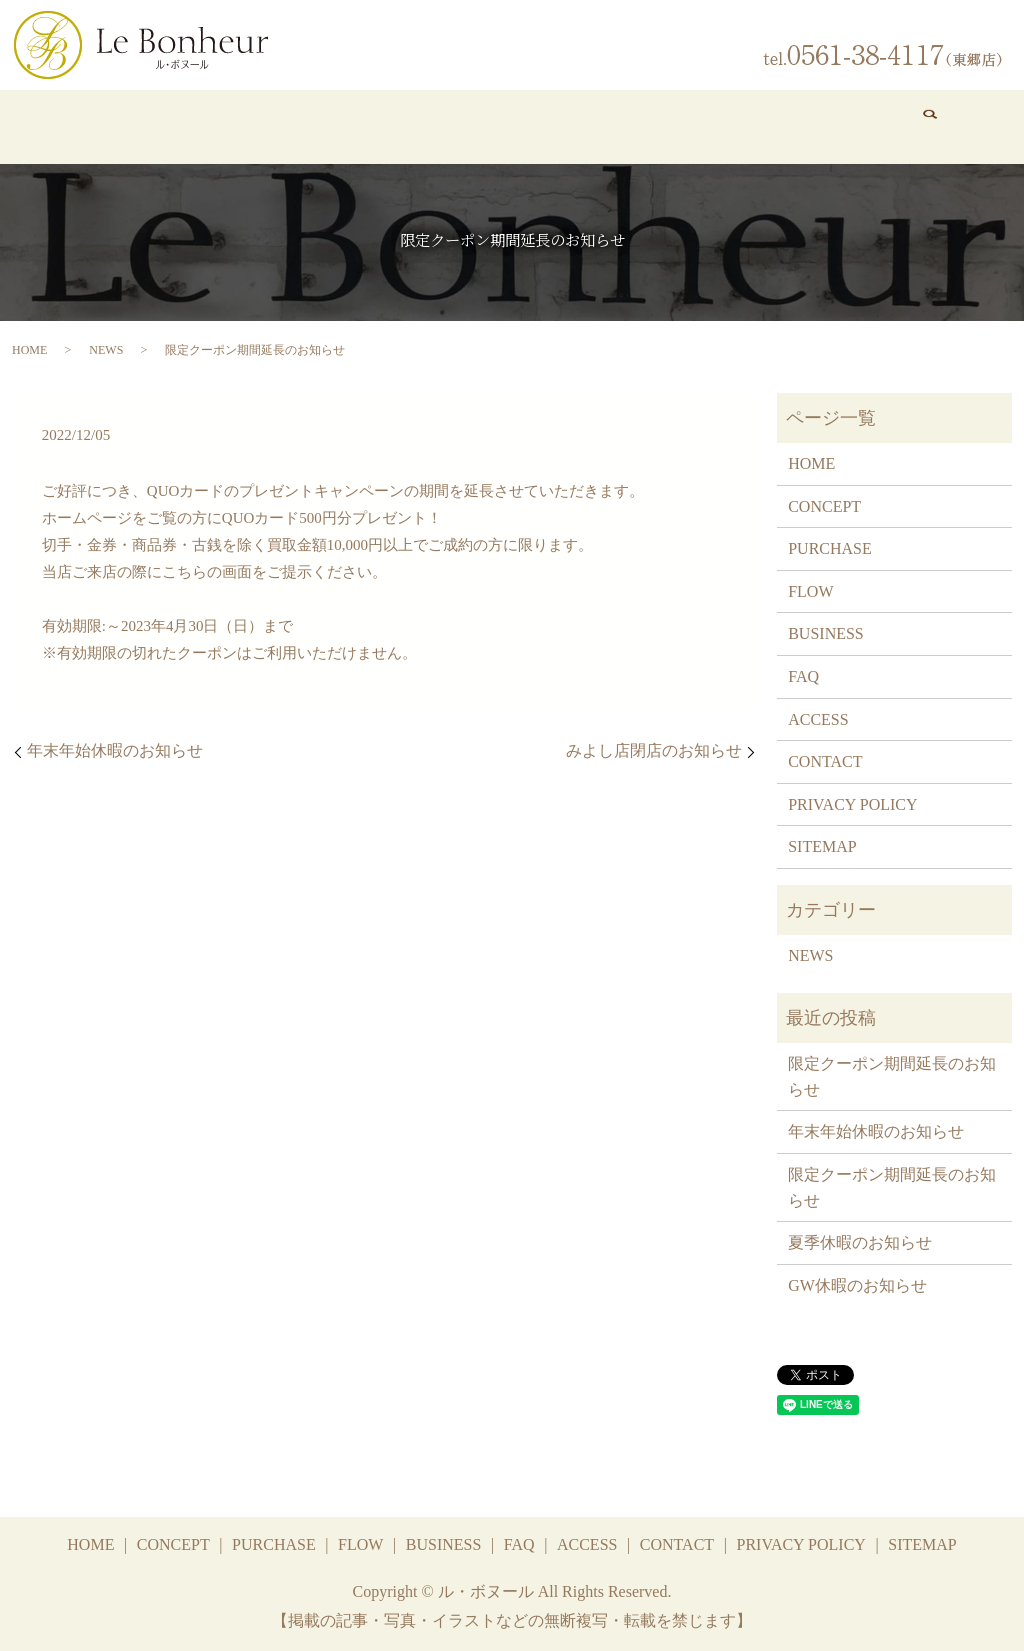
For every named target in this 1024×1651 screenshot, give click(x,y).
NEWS (106, 349)
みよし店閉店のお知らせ (654, 750)
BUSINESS (540, 126)
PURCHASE (302, 126)
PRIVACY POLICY (852, 803)
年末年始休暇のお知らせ (115, 750)
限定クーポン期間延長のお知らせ (892, 1076)
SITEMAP (822, 846)
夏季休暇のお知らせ (860, 1242)
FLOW (417, 126)
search (990, 127)
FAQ (674, 126)
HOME (60, 126)
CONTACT (906, 126)
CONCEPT (171, 126)
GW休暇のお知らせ (857, 1284)
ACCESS (787, 126)
